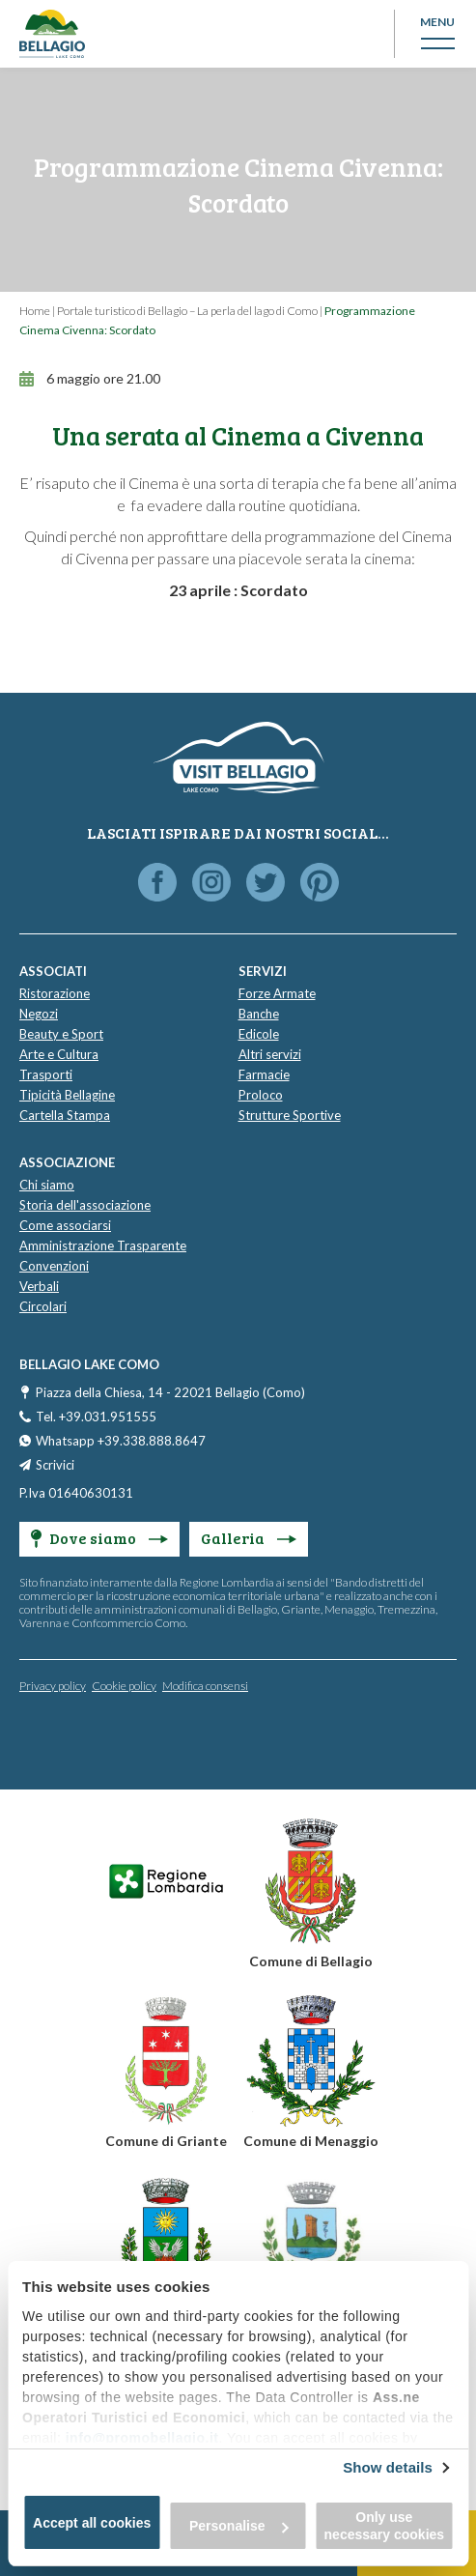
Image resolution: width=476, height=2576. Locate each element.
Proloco (260, 1094)
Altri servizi (269, 1054)
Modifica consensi (205, 1685)
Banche (258, 1013)
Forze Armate (277, 993)
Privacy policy (52, 1685)
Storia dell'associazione (85, 1205)
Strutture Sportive (289, 1115)
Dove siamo (99, 1538)
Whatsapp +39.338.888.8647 (121, 1440)
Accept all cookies (92, 2523)
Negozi (38, 1013)
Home (34, 310)
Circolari (43, 1306)
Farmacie (264, 1074)
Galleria (248, 1538)
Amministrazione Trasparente (102, 1245)
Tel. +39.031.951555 (96, 1416)
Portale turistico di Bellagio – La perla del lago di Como (187, 310)
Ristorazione (54, 993)
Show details (388, 2467)
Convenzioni (54, 1266)
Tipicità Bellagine (67, 1094)
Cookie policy (124, 1685)
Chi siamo (46, 1184)
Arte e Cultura (58, 1054)
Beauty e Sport (61, 1034)
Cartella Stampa (64, 1115)
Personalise (239, 2525)
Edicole (258, 1034)
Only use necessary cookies (384, 2525)
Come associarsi (65, 1225)
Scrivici (55, 1465)
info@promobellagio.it (142, 2438)
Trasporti (45, 1074)
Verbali (39, 1286)
